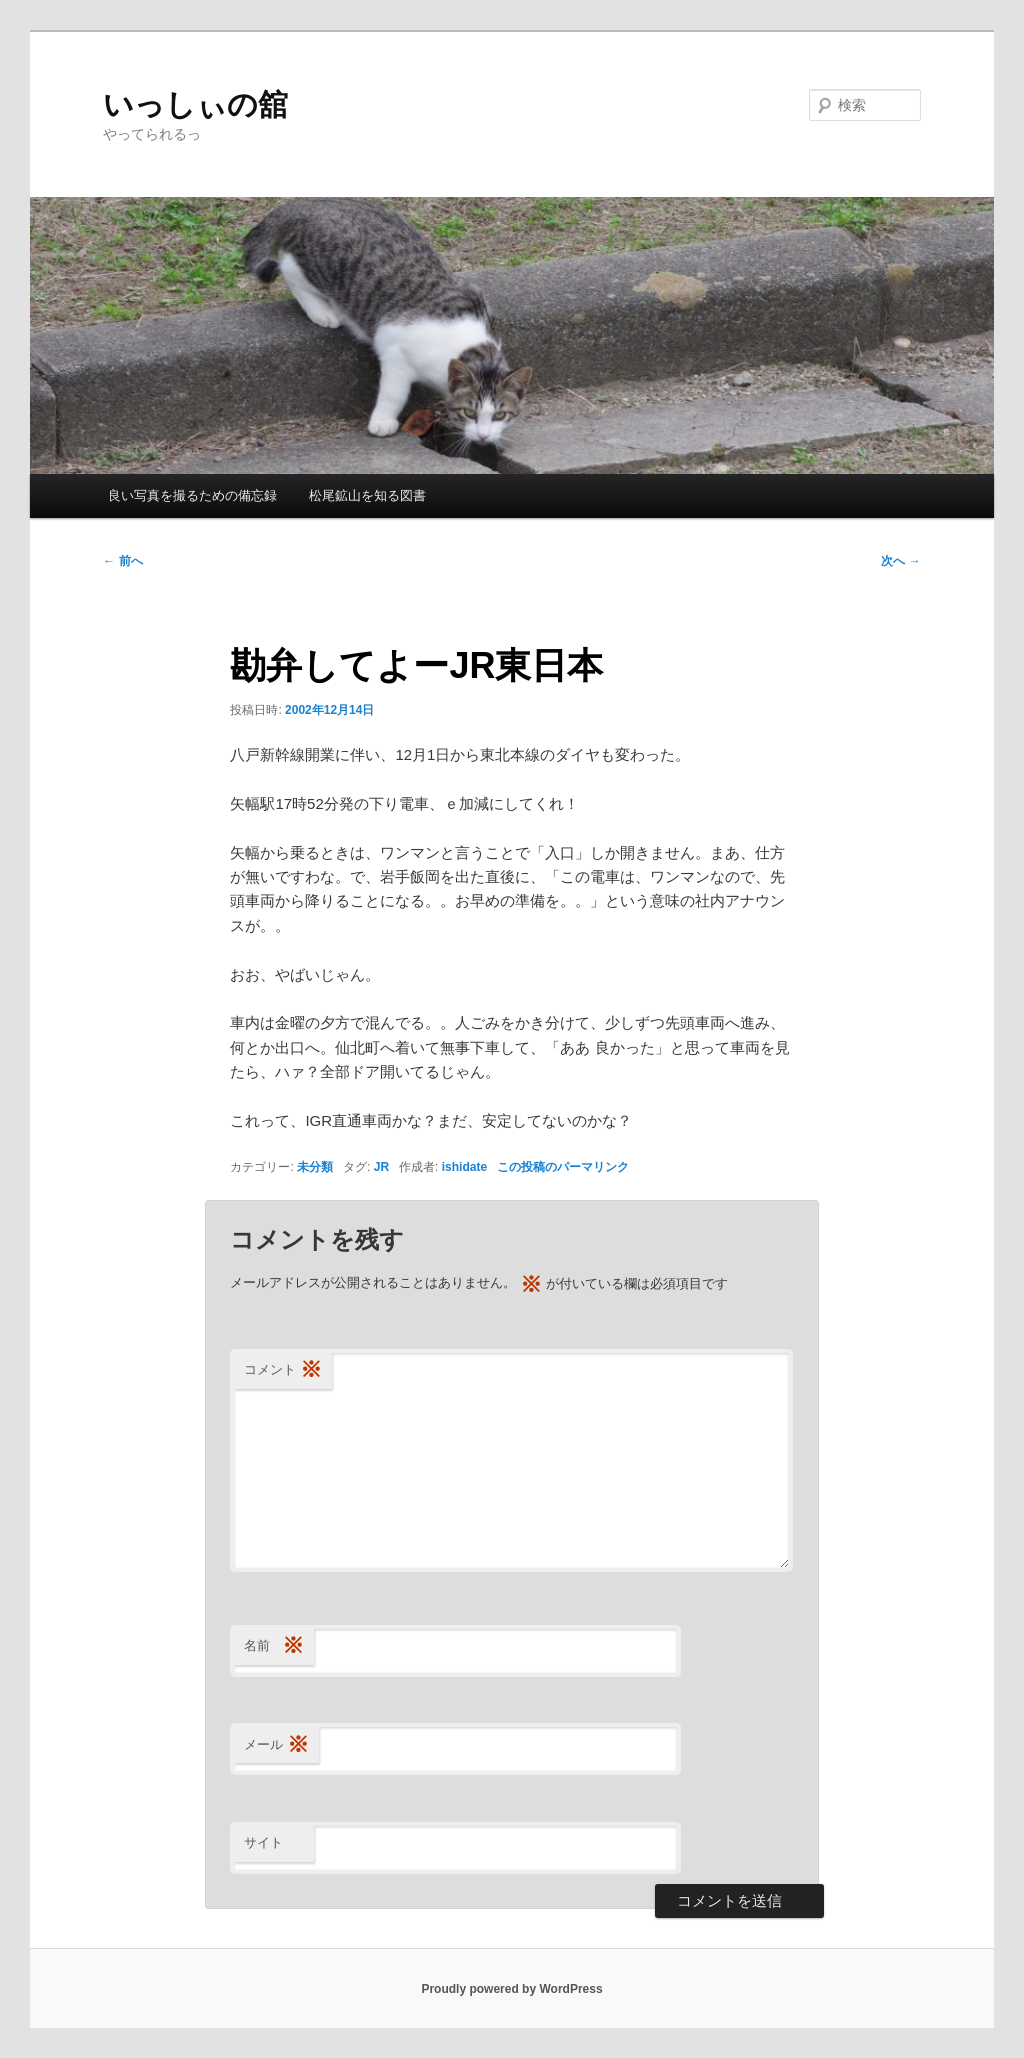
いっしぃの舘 (195, 104)
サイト (263, 1842)
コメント (283, 1370)
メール (276, 1745)
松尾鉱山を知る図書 (367, 495)
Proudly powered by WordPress (511, 1989)
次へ (900, 561)
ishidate (464, 1167)
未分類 (315, 1167)
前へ (122, 561)
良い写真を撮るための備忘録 (192, 495)
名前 (274, 1646)
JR (381, 1167)
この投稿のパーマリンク (563, 1167)
